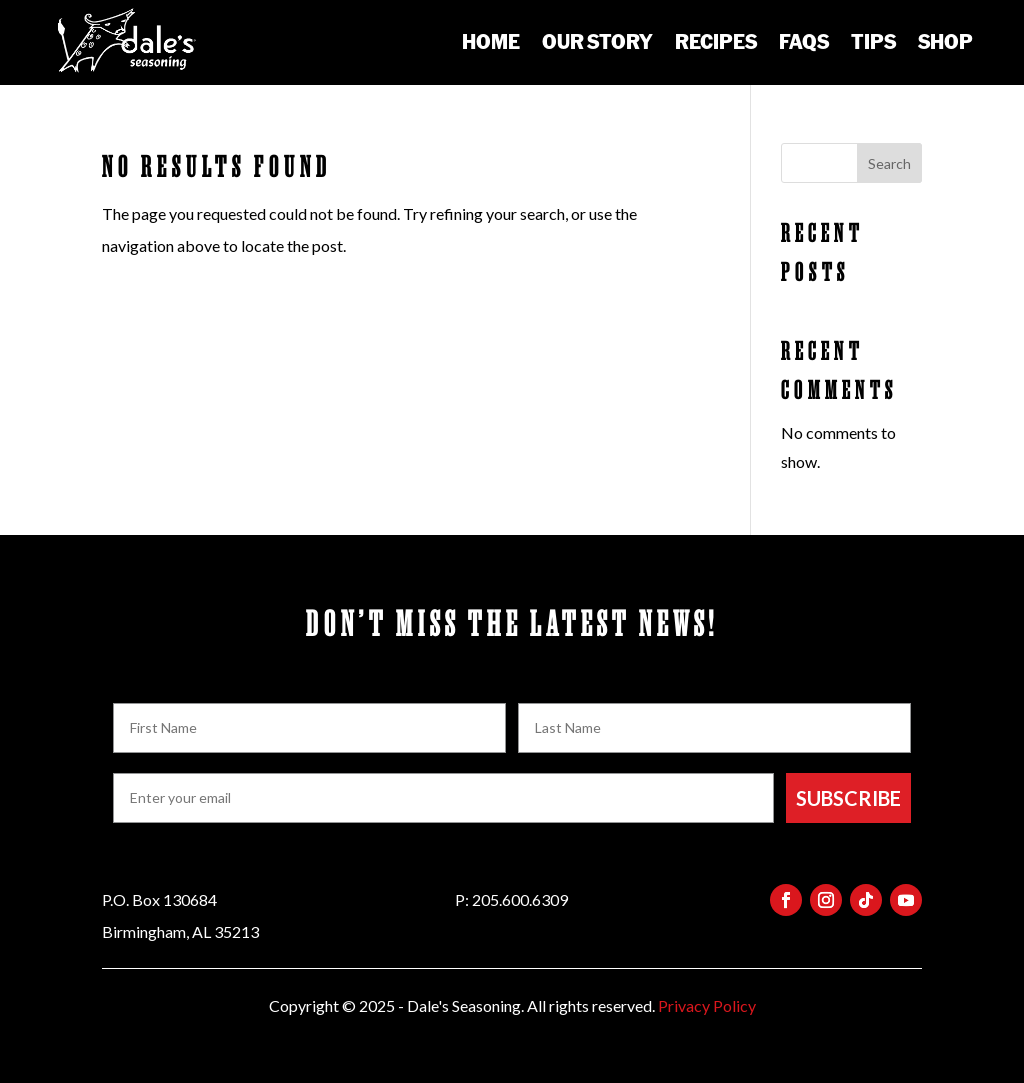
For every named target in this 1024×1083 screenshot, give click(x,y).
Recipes (716, 41)
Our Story (597, 41)
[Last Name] (714, 728)
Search (889, 163)
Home (491, 41)
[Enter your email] (443, 798)
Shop (945, 41)
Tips (873, 41)
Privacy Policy (707, 1005)
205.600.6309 (520, 899)
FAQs (804, 41)
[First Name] (309, 728)
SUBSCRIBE (848, 798)
